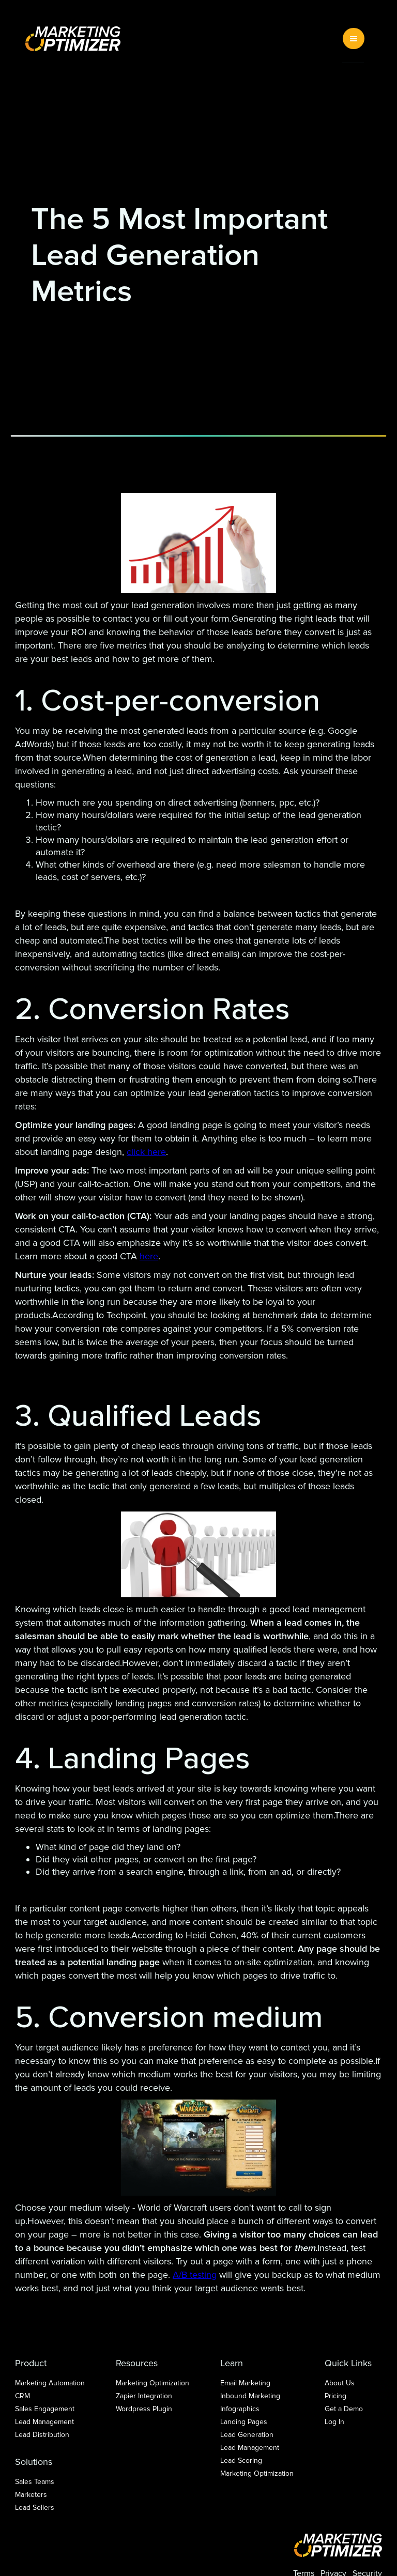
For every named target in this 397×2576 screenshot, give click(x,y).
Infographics (239, 2408)
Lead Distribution (42, 2434)
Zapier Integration (144, 2396)
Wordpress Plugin (144, 2408)
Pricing (335, 2396)
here (149, 1256)
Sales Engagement (44, 2408)
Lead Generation (246, 2434)
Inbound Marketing (250, 2396)
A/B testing (195, 2274)
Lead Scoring (241, 2460)
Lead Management (44, 2421)
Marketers (31, 2494)
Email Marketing (245, 2383)
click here (146, 1152)
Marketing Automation (50, 2383)
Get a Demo (344, 2408)
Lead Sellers (34, 2507)
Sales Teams (34, 2481)
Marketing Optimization (152, 2383)
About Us (340, 2383)
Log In (334, 2421)
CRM (22, 2396)
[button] (353, 38)
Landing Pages (243, 2421)
